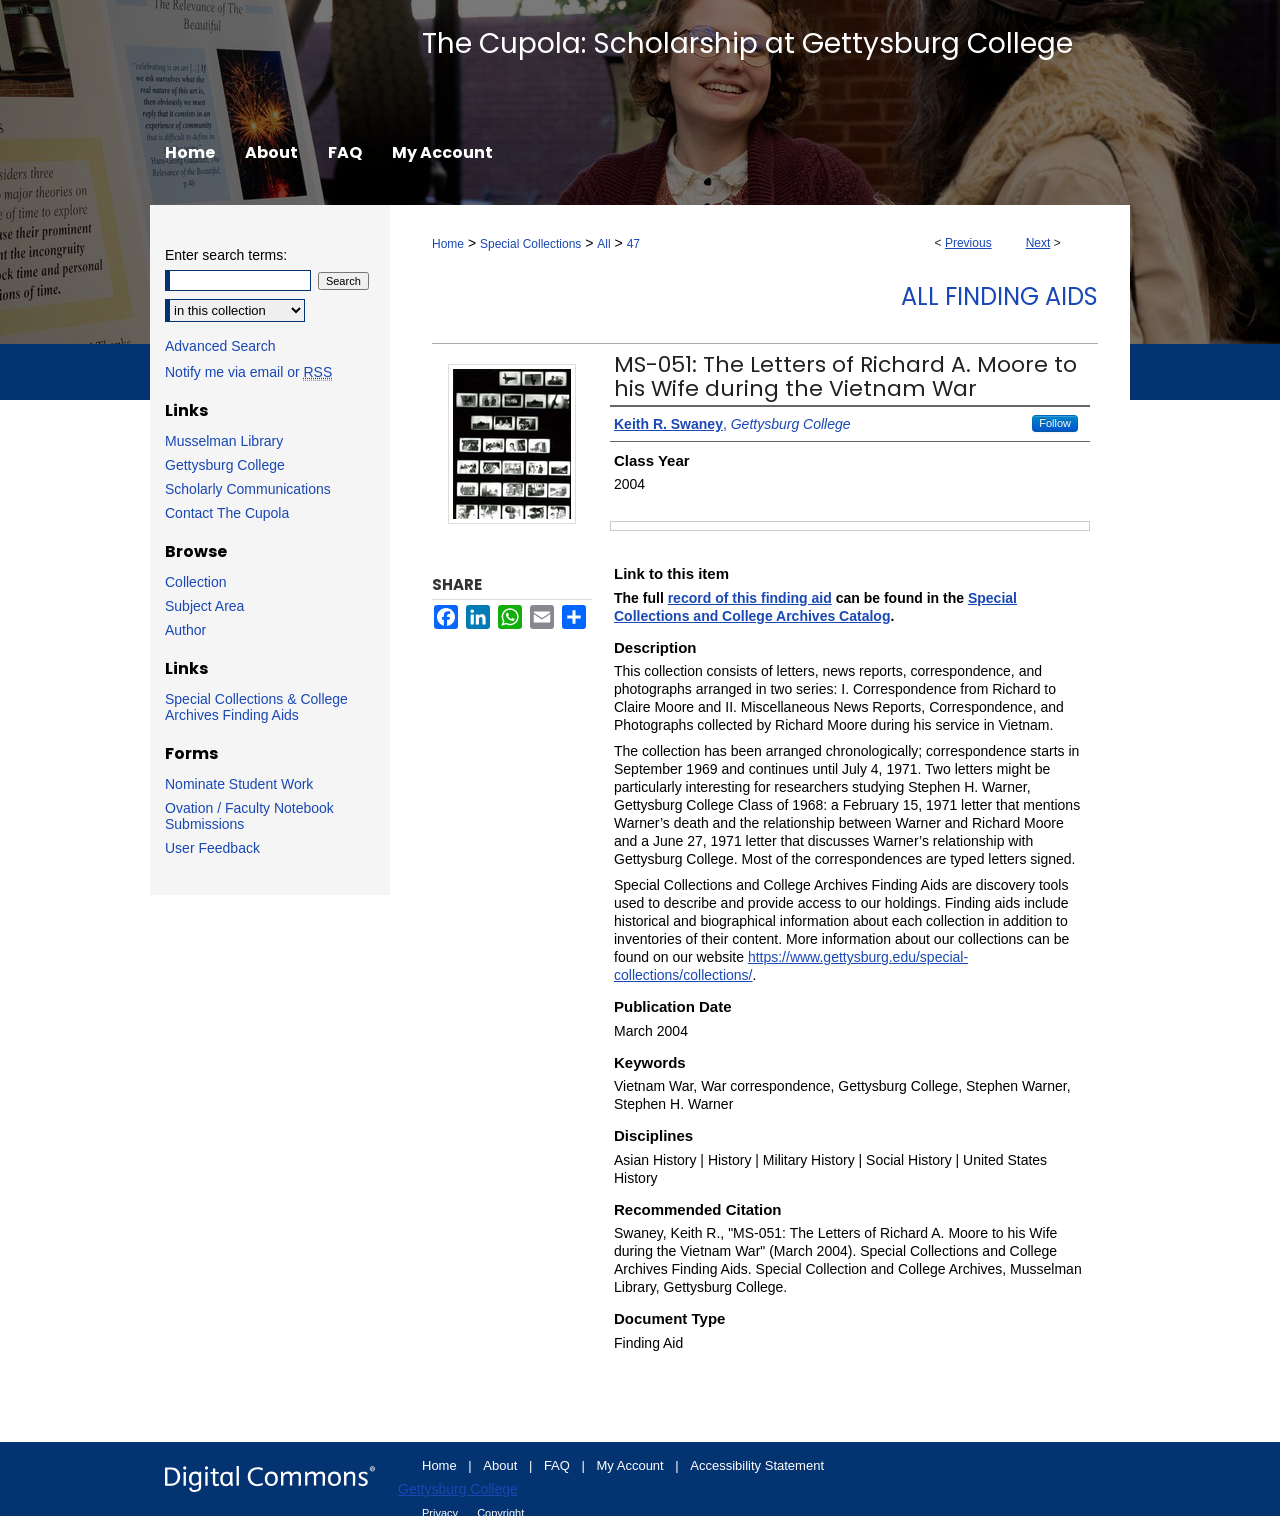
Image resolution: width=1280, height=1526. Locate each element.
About (502, 1465)
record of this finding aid (750, 598)
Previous (968, 243)
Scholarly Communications (248, 489)
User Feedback (212, 848)
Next (1038, 243)
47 (633, 244)
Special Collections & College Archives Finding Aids (256, 707)
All (603, 244)
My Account (632, 1465)
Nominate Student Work (239, 784)
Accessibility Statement (757, 1465)
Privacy (441, 1513)
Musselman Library (224, 441)
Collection (195, 582)
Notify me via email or (248, 372)
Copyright (500, 1513)
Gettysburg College (225, 465)
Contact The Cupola (227, 513)
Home (448, 244)
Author (185, 630)
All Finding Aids (999, 296)
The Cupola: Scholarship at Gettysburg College (747, 43)
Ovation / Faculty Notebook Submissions (249, 816)
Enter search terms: (226, 255)
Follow (1055, 423)
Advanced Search (220, 346)
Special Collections (530, 244)
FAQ (559, 1465)
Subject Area (204, 606)
